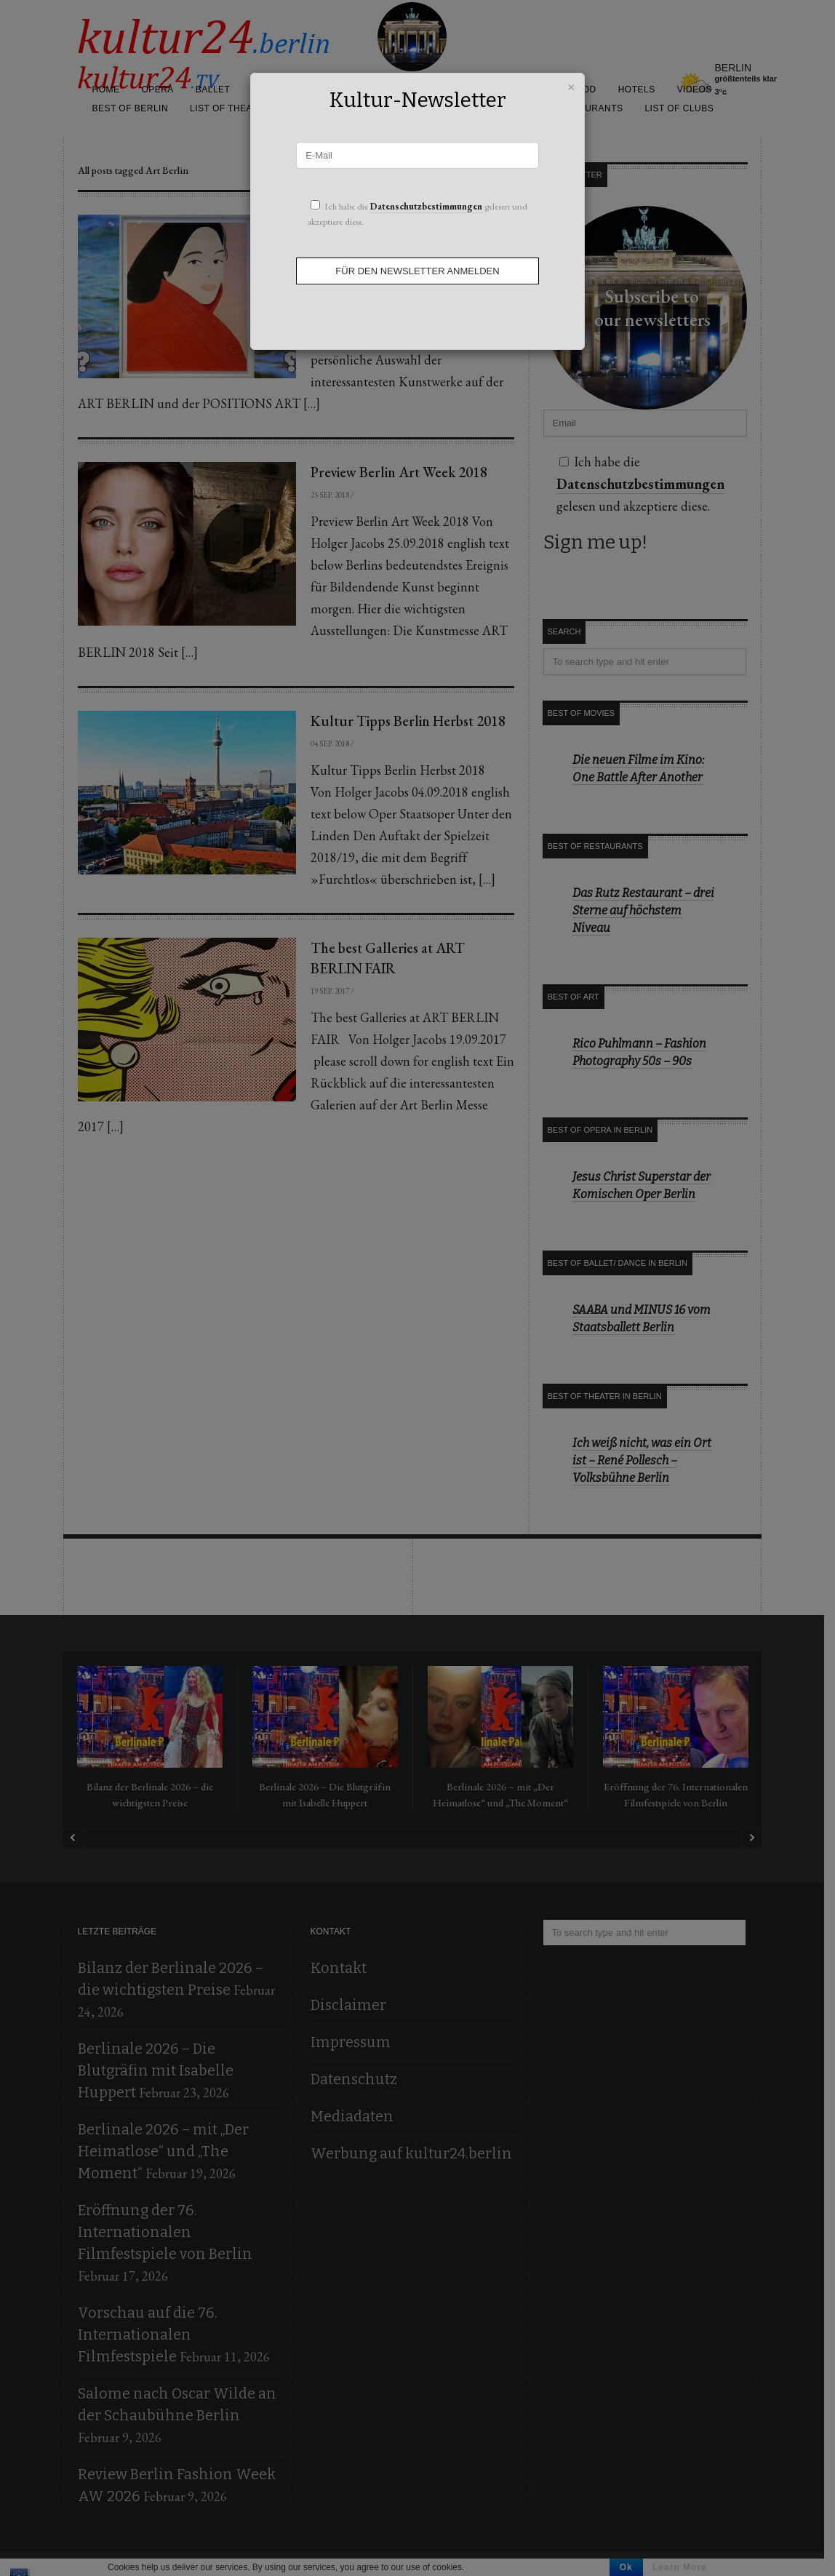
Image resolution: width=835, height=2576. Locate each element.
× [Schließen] (571, 85)
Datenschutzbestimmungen (426, 206)
